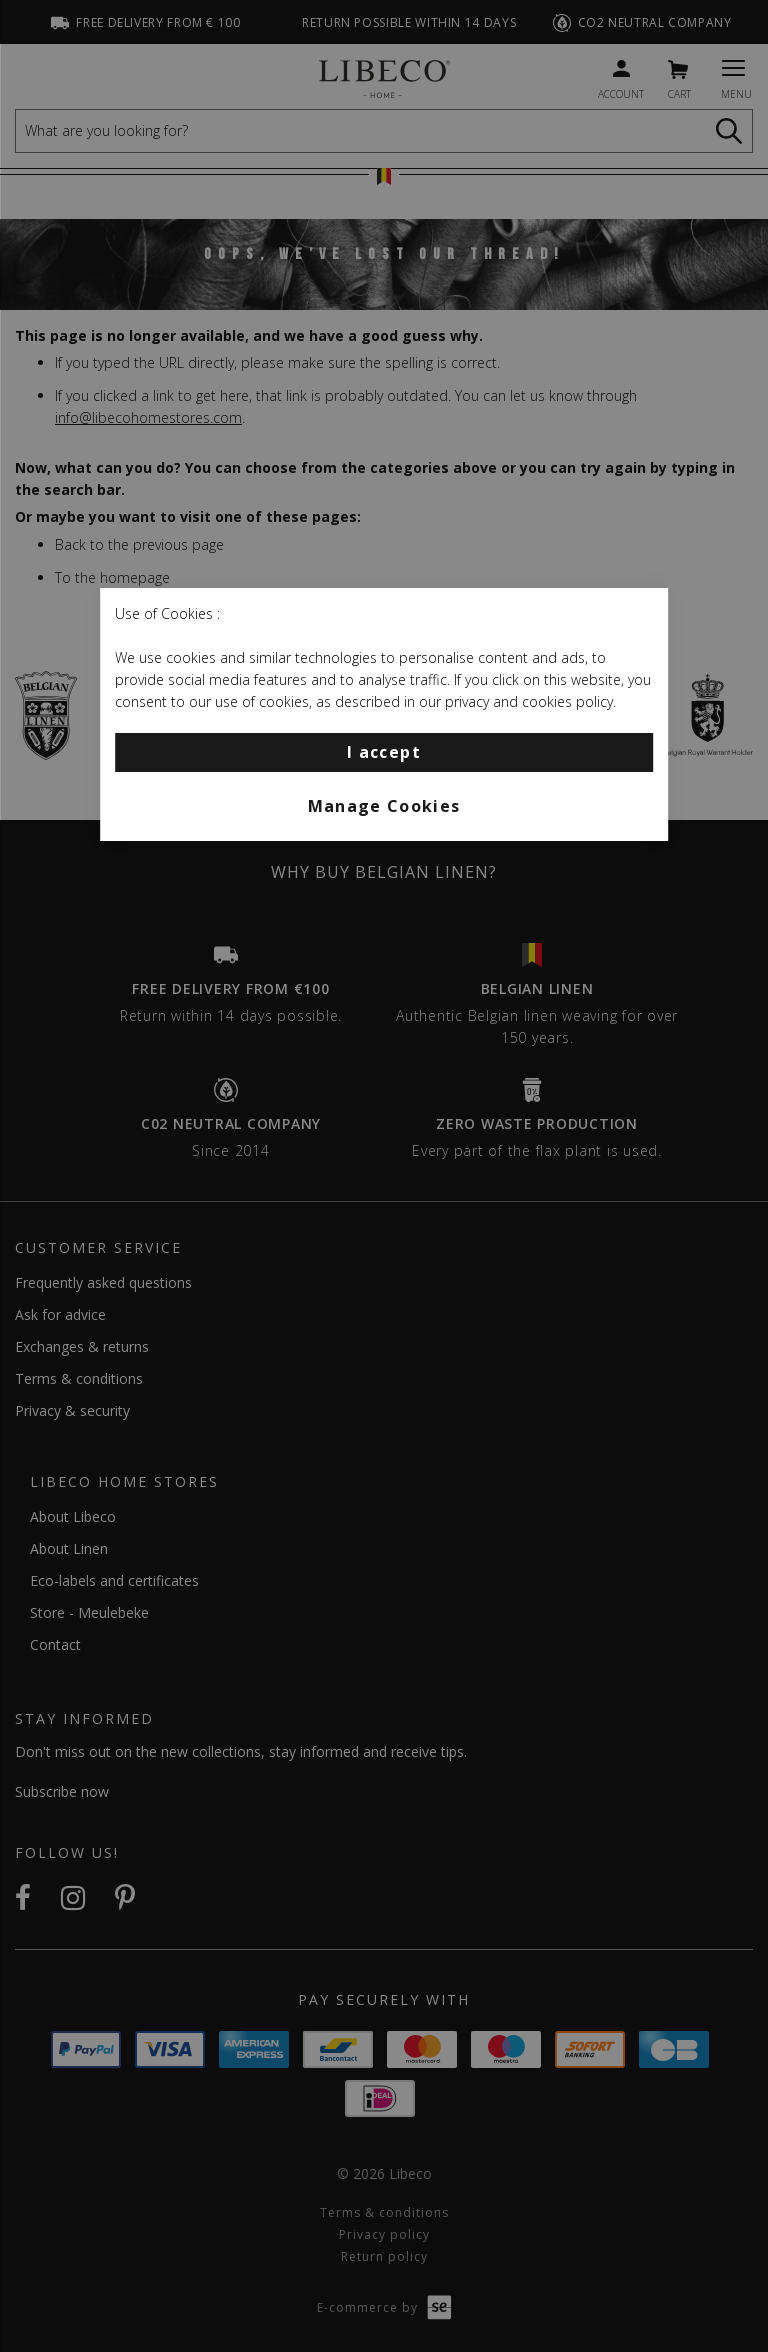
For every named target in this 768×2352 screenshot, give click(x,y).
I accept (384, 752)
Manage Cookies (384, 806)
